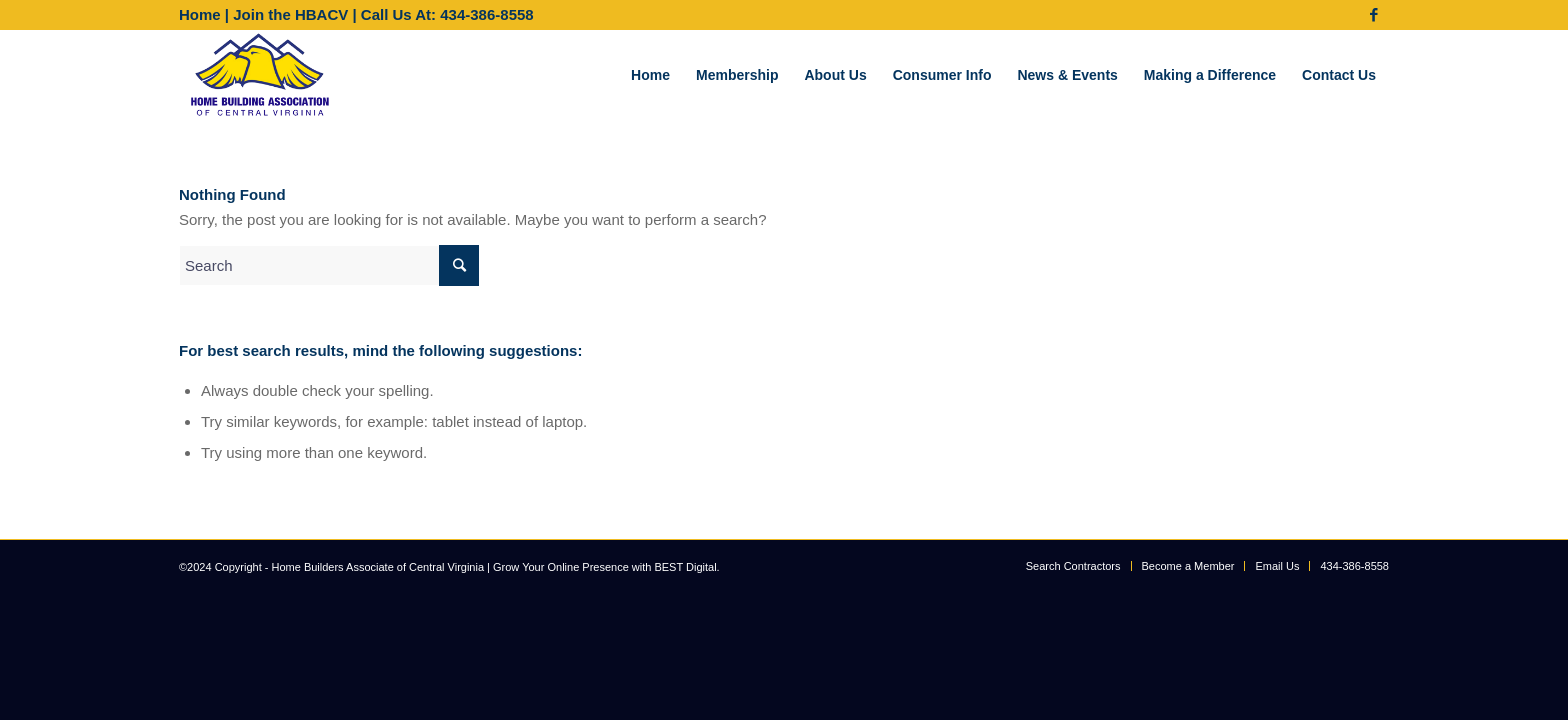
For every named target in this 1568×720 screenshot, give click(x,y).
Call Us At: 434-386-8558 (447, 14)
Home (200, 14)
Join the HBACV (290, 14)
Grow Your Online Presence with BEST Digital (605, 567)
